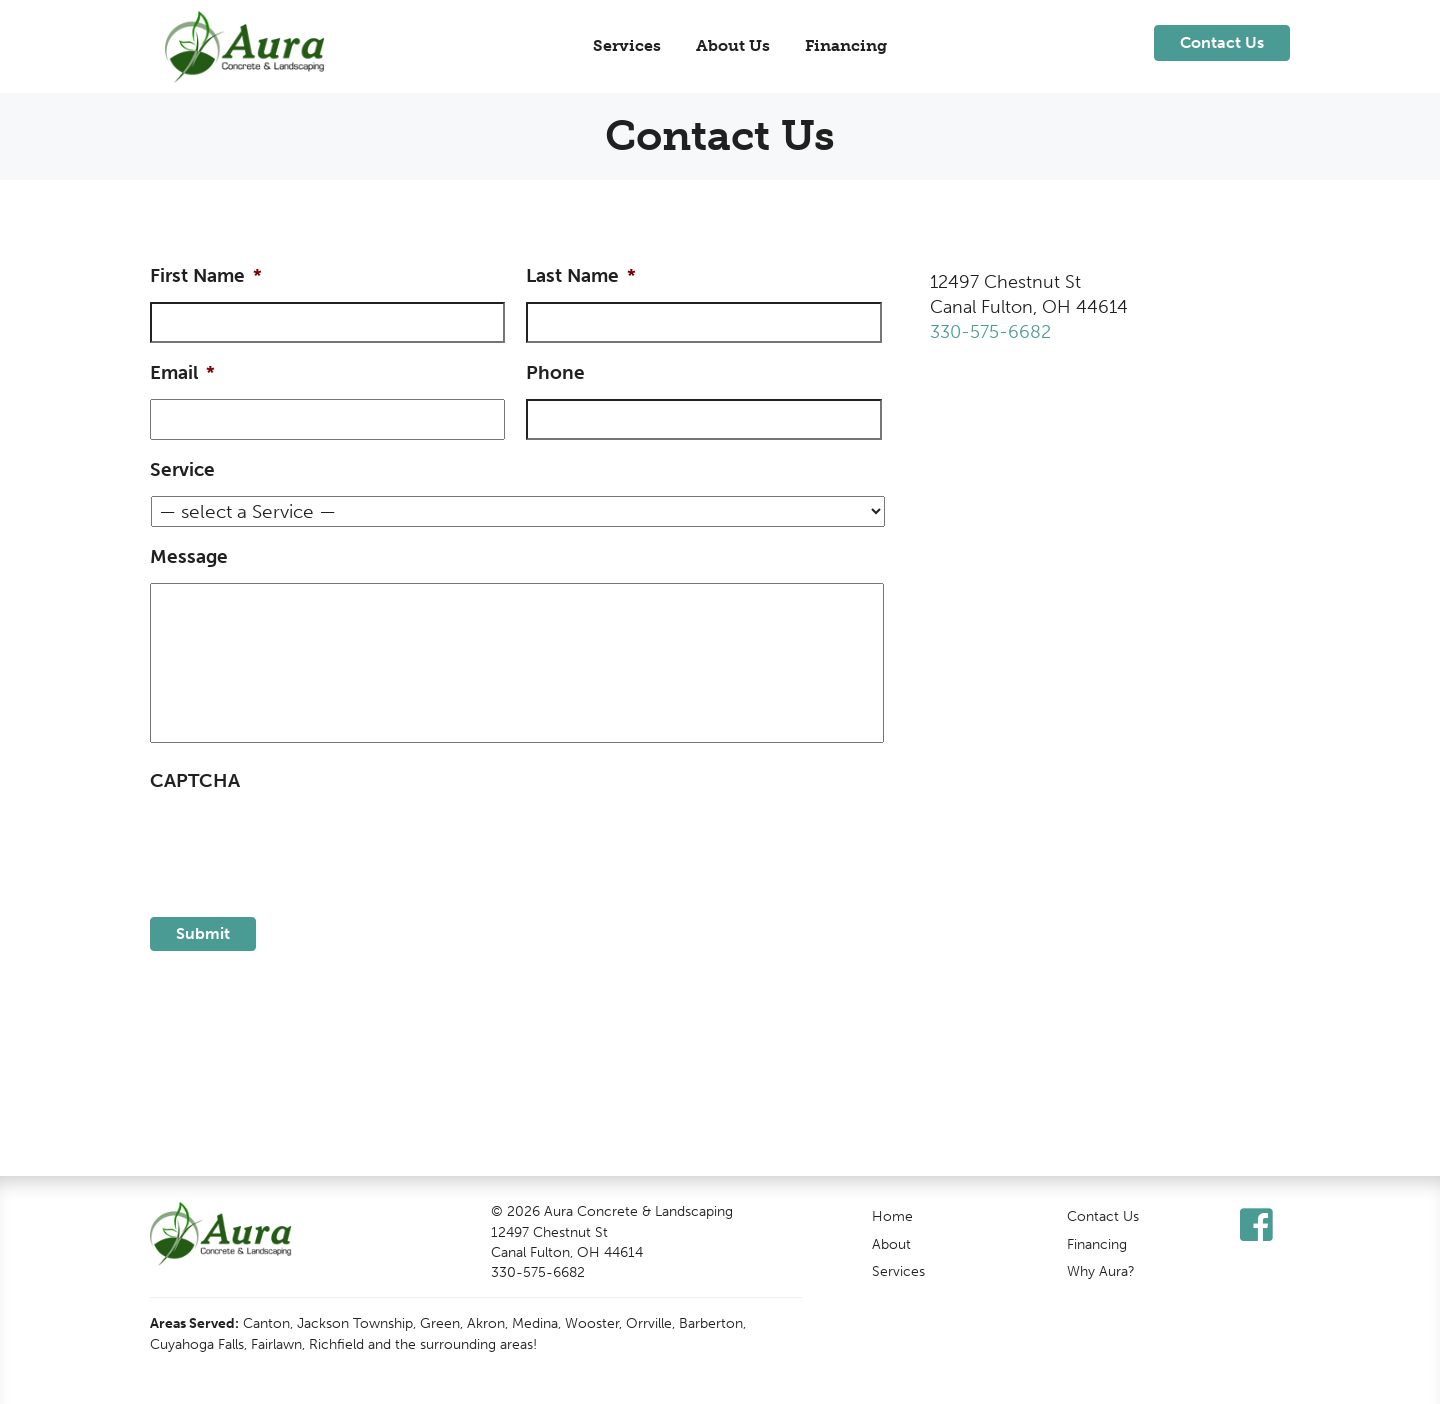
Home (892, 1216)
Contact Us (1103, 1216)
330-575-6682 (990, 332)
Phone (555, 372)
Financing (846, 45)
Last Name (581, 275)
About (891, 1244)
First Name (206, 275)
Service (182, 469)
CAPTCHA (195, 780)
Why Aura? (1101, 1271)
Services (627, 45)
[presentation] (302, 846)
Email (182, 372)
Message (189, 556)
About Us (733, 45)
